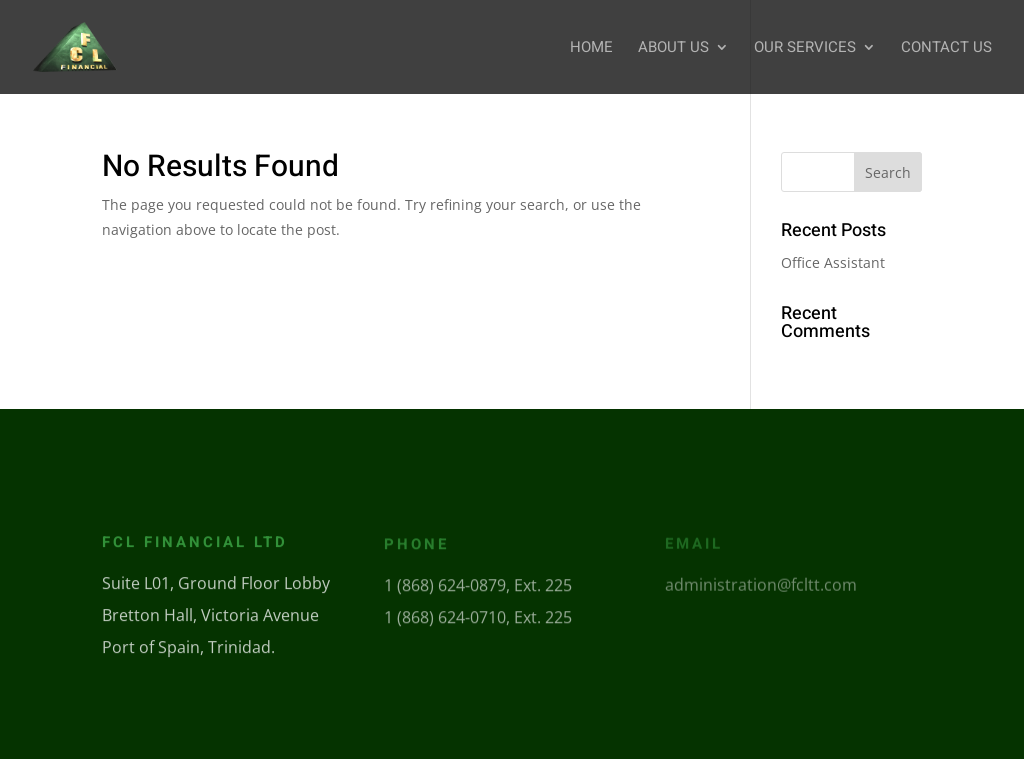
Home (591, 49)
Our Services (805, 49)
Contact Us (946, 49)
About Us (673, 49)
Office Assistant (833, 262)
